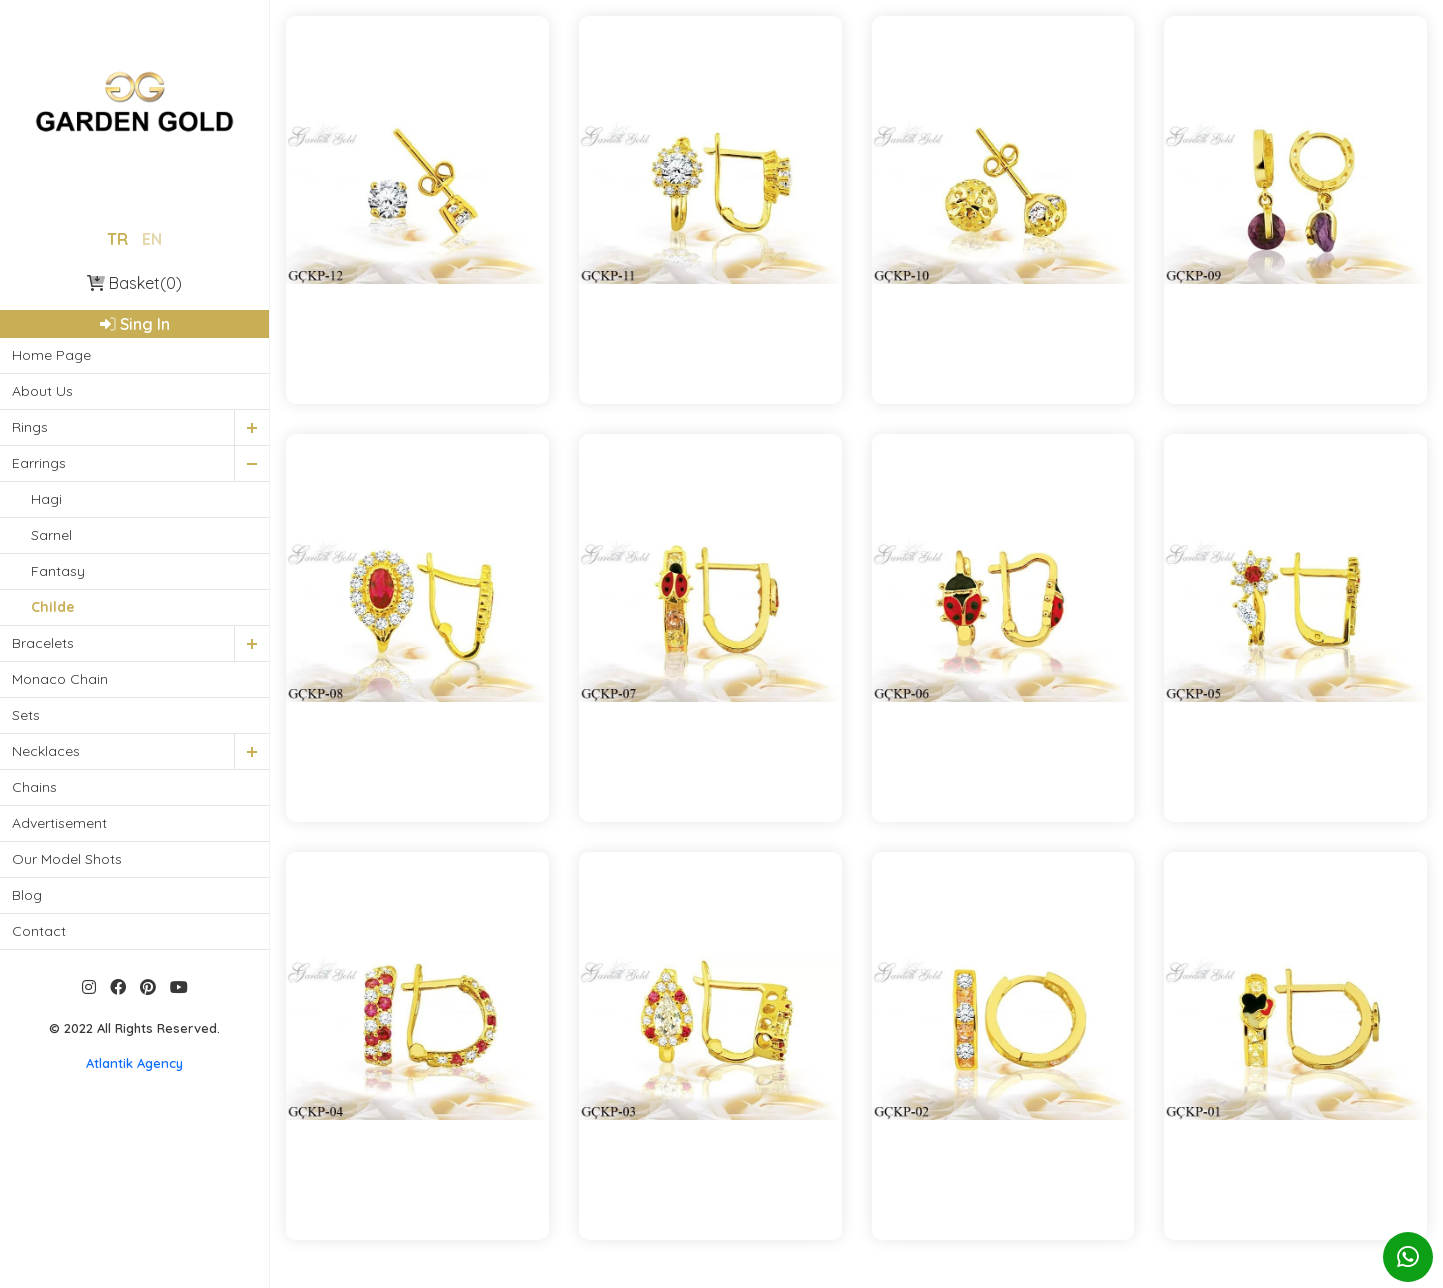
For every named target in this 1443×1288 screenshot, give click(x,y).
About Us (42, 391)
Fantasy (58, 571)
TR (117, 239)
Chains (34, 787)
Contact (39, 931)
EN (152, 239)
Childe (53, 607)
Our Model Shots (67, 859)
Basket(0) (134, 283)
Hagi (46, 499)
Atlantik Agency (134, 1063)
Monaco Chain (60, 679)
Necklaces (46, 751)
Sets (26, 715)
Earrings (39, 463)
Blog (27, 895)
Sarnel (51, 535)
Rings (30, 427)
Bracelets (43, 643)
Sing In (135, 324)
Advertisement (59, 823)
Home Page (51, 355)
